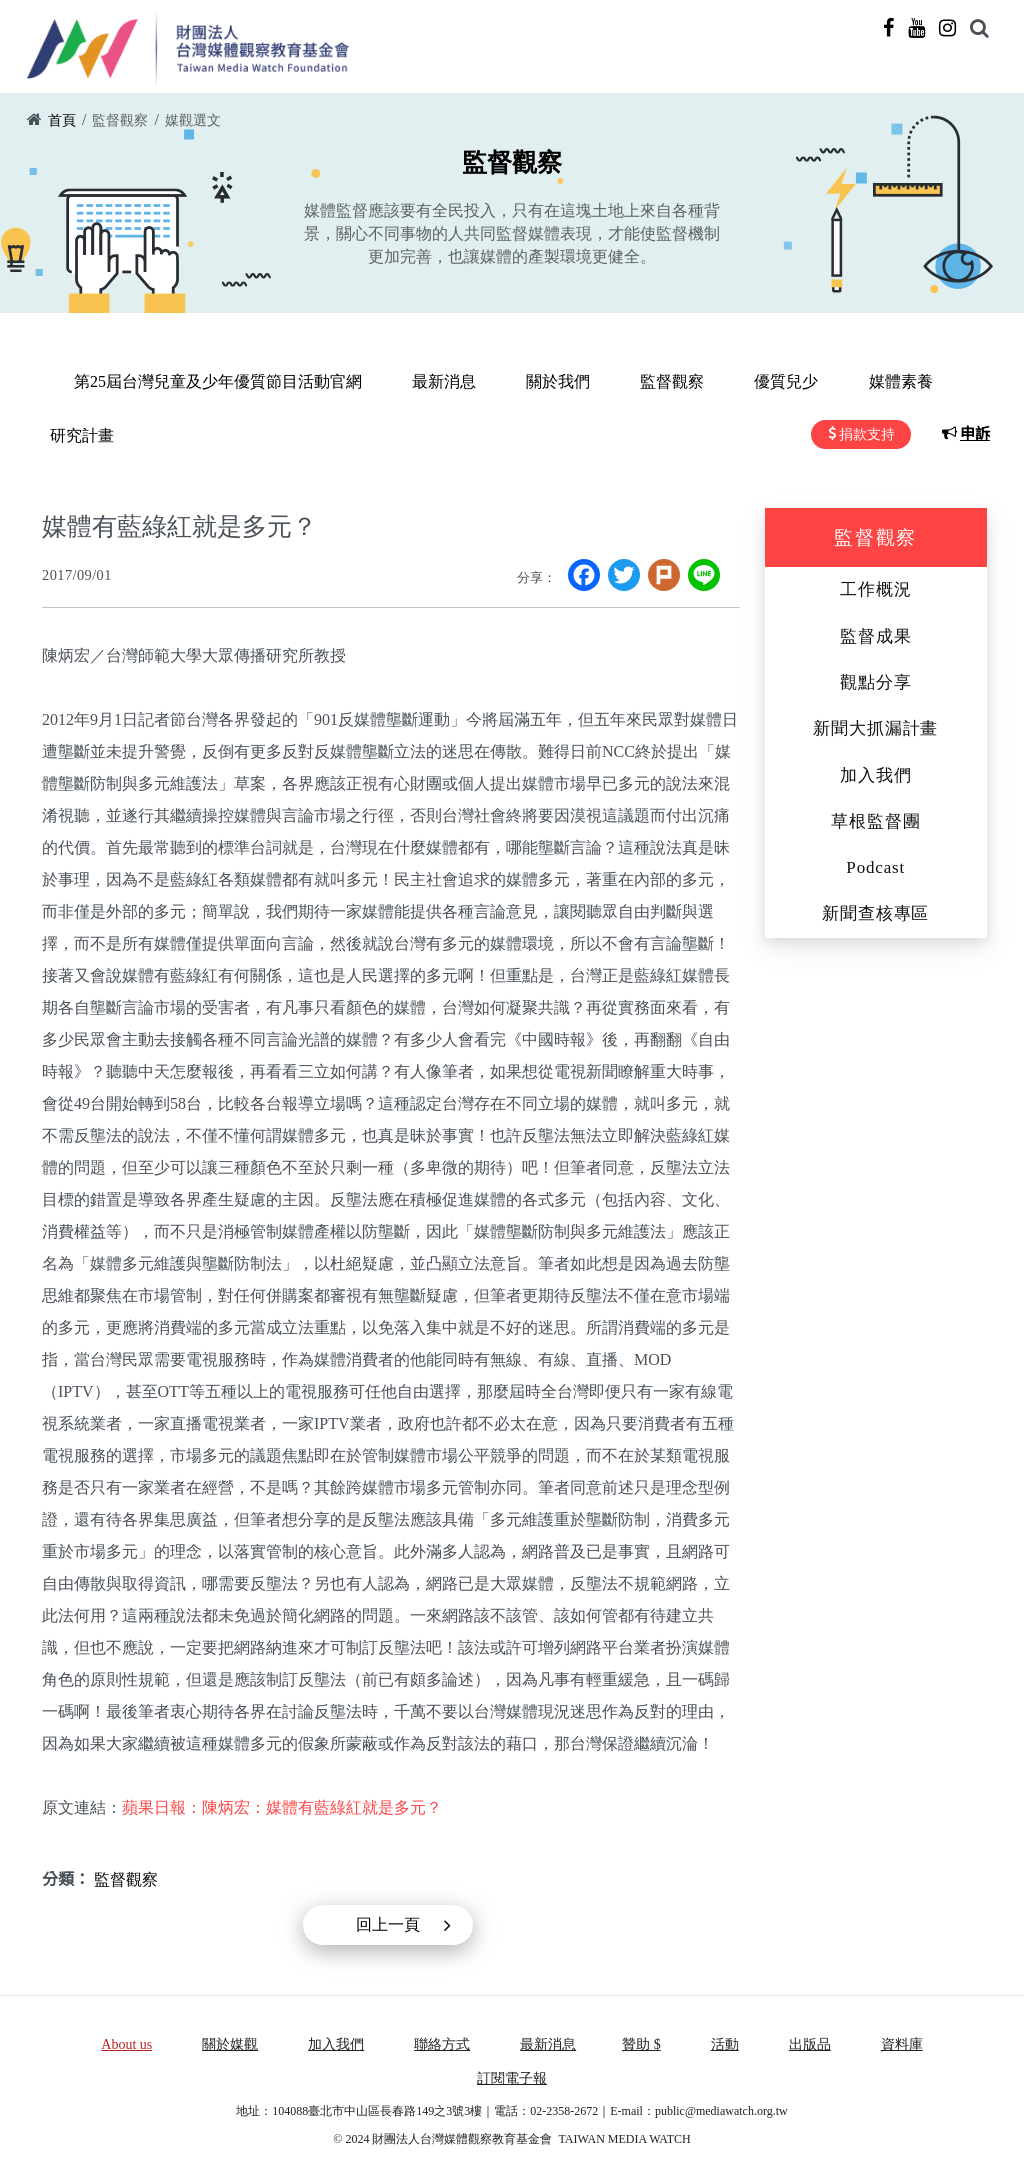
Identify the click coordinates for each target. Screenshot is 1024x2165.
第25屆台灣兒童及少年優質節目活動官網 (211, 381)
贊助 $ (641, 2041)
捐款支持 (873, 434)
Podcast (875, 864)
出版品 (810, 2041)
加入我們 (875, 771)
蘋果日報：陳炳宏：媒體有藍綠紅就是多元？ (282, 1804)
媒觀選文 (193, 120)
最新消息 (423, 381)
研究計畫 (923, 381)
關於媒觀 (230, 2041)
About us (126, 2041)
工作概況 (875, 586)
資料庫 (902, 2041)
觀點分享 (875, 679)
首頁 (62, 120)
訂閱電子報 (512, 2075)
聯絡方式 (442, 2041)
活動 (725, 2041)
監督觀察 (120, 120)
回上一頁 (388, 1921)
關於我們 (523, 381)
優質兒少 (723, 381)
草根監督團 (875, 818)
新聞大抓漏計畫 (875, 725)
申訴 (982, 434)
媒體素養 (823, 381)
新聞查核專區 (875, 910)
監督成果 (875, 633)
